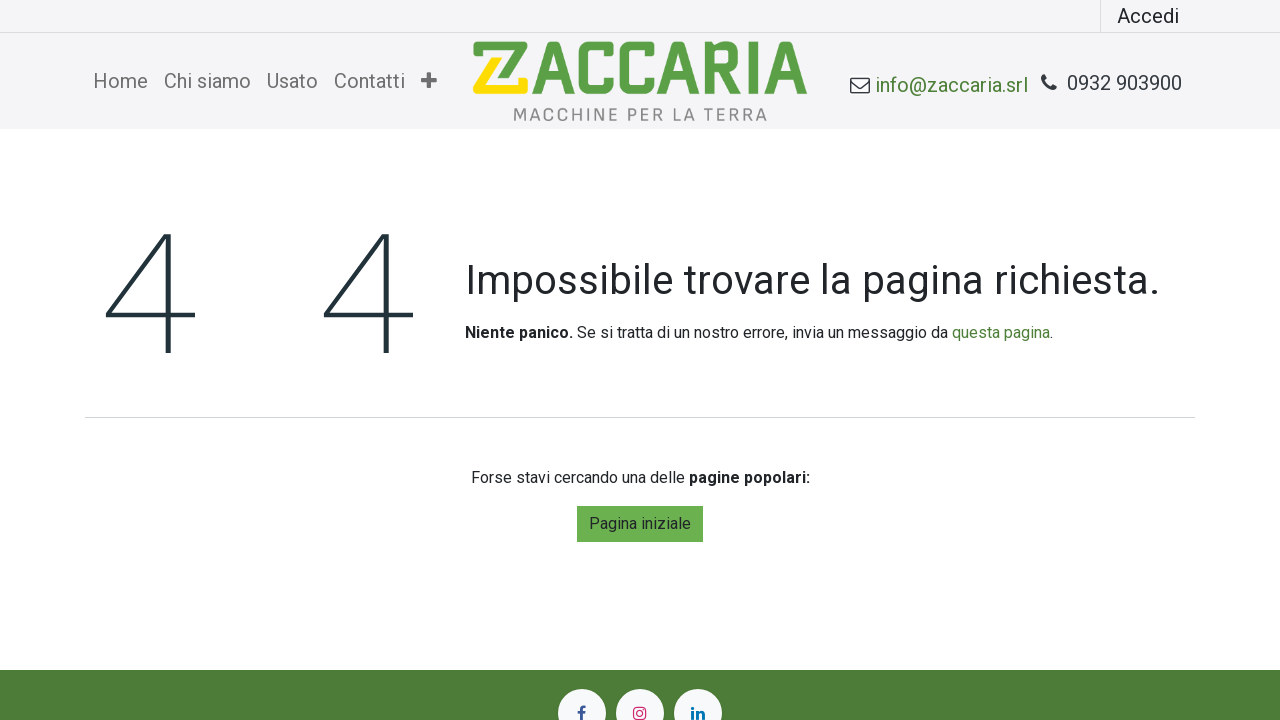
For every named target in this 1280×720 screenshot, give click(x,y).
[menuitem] (120, 81)
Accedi (1148, 16)
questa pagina (1001, 332)
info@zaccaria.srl (951, 85)
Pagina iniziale (640, 523)
